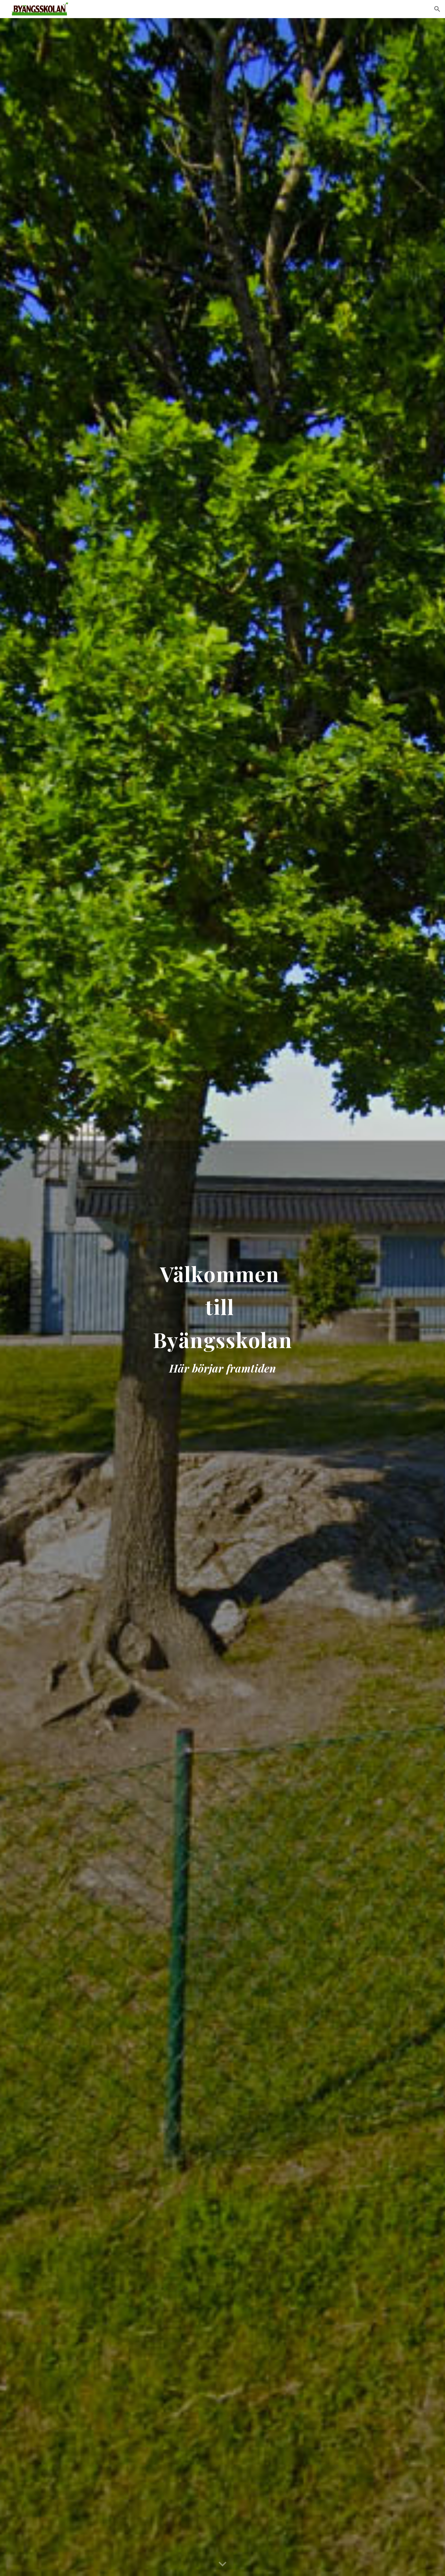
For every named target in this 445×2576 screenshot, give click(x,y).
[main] (222, 1297)
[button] (437, 9)
